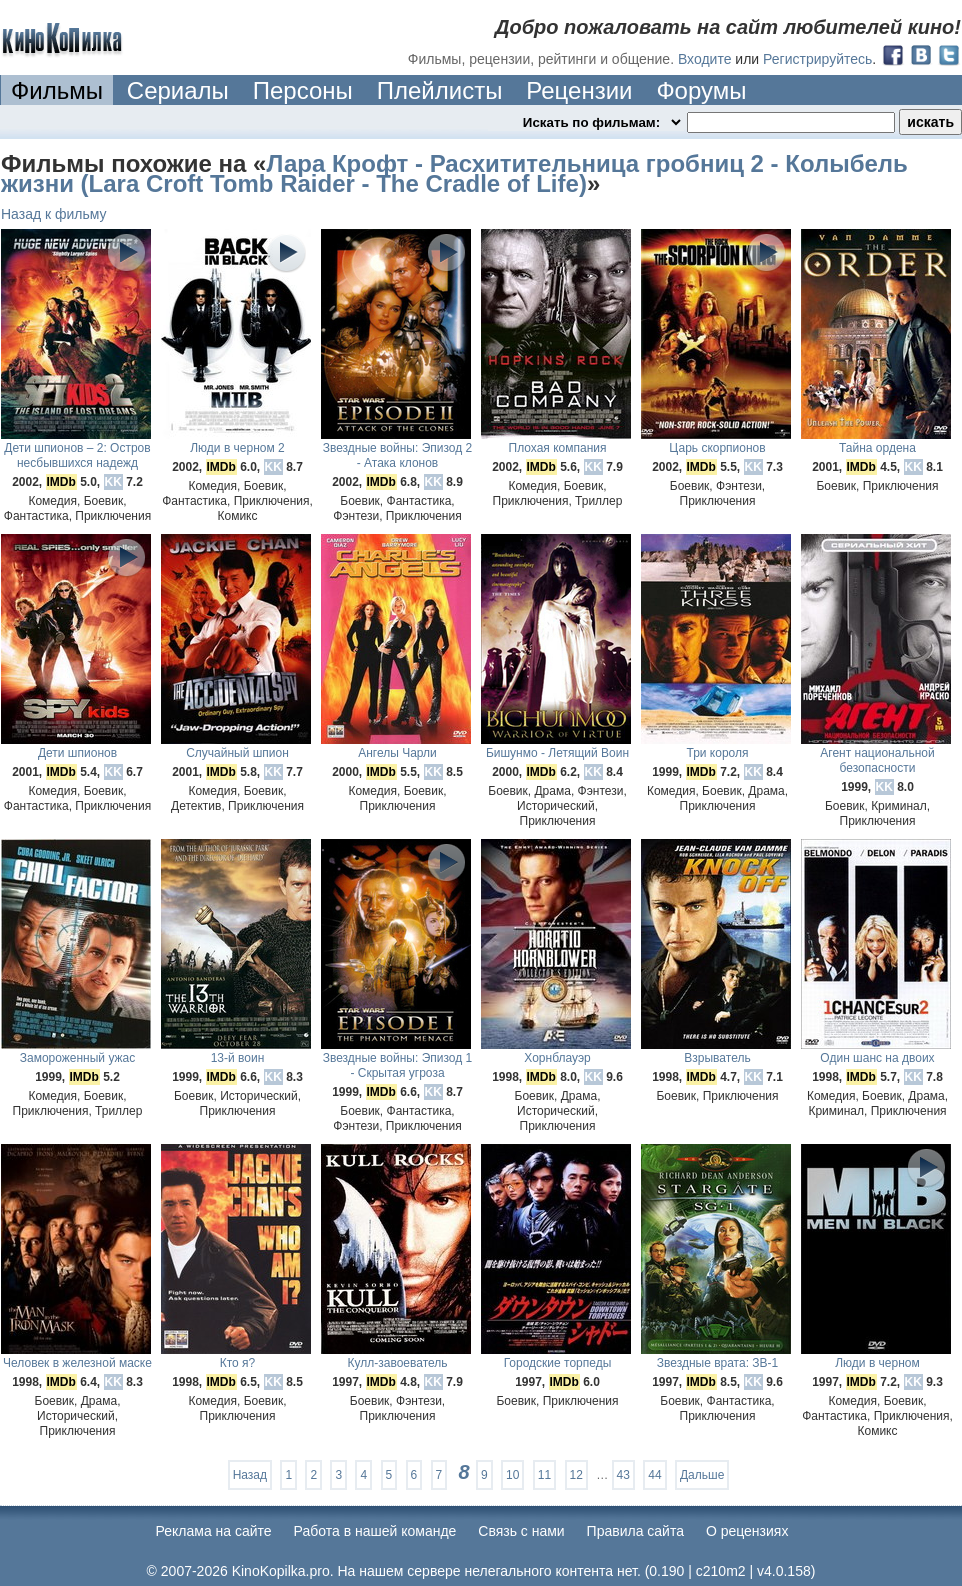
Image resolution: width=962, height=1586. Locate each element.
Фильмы (57, 90)
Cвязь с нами (521, 1531)
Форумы (701, 90)
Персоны (303, 90)
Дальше (702, 1475)
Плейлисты (440, 90)
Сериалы (178, 90)
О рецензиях (747, 1531)
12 (576, 1475)
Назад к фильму (54, 214)
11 (544, 1475)
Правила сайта (635, 1531)
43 (623, 1475)
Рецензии (579, 90)
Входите (705, 59)
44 (654, 1475)
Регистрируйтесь (817, 59)
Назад (250, 1475)
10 (512, 1475)
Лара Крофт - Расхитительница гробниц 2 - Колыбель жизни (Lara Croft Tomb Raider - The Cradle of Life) (454, 173)
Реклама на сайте (214, 1531)
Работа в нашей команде (375, 1531)
